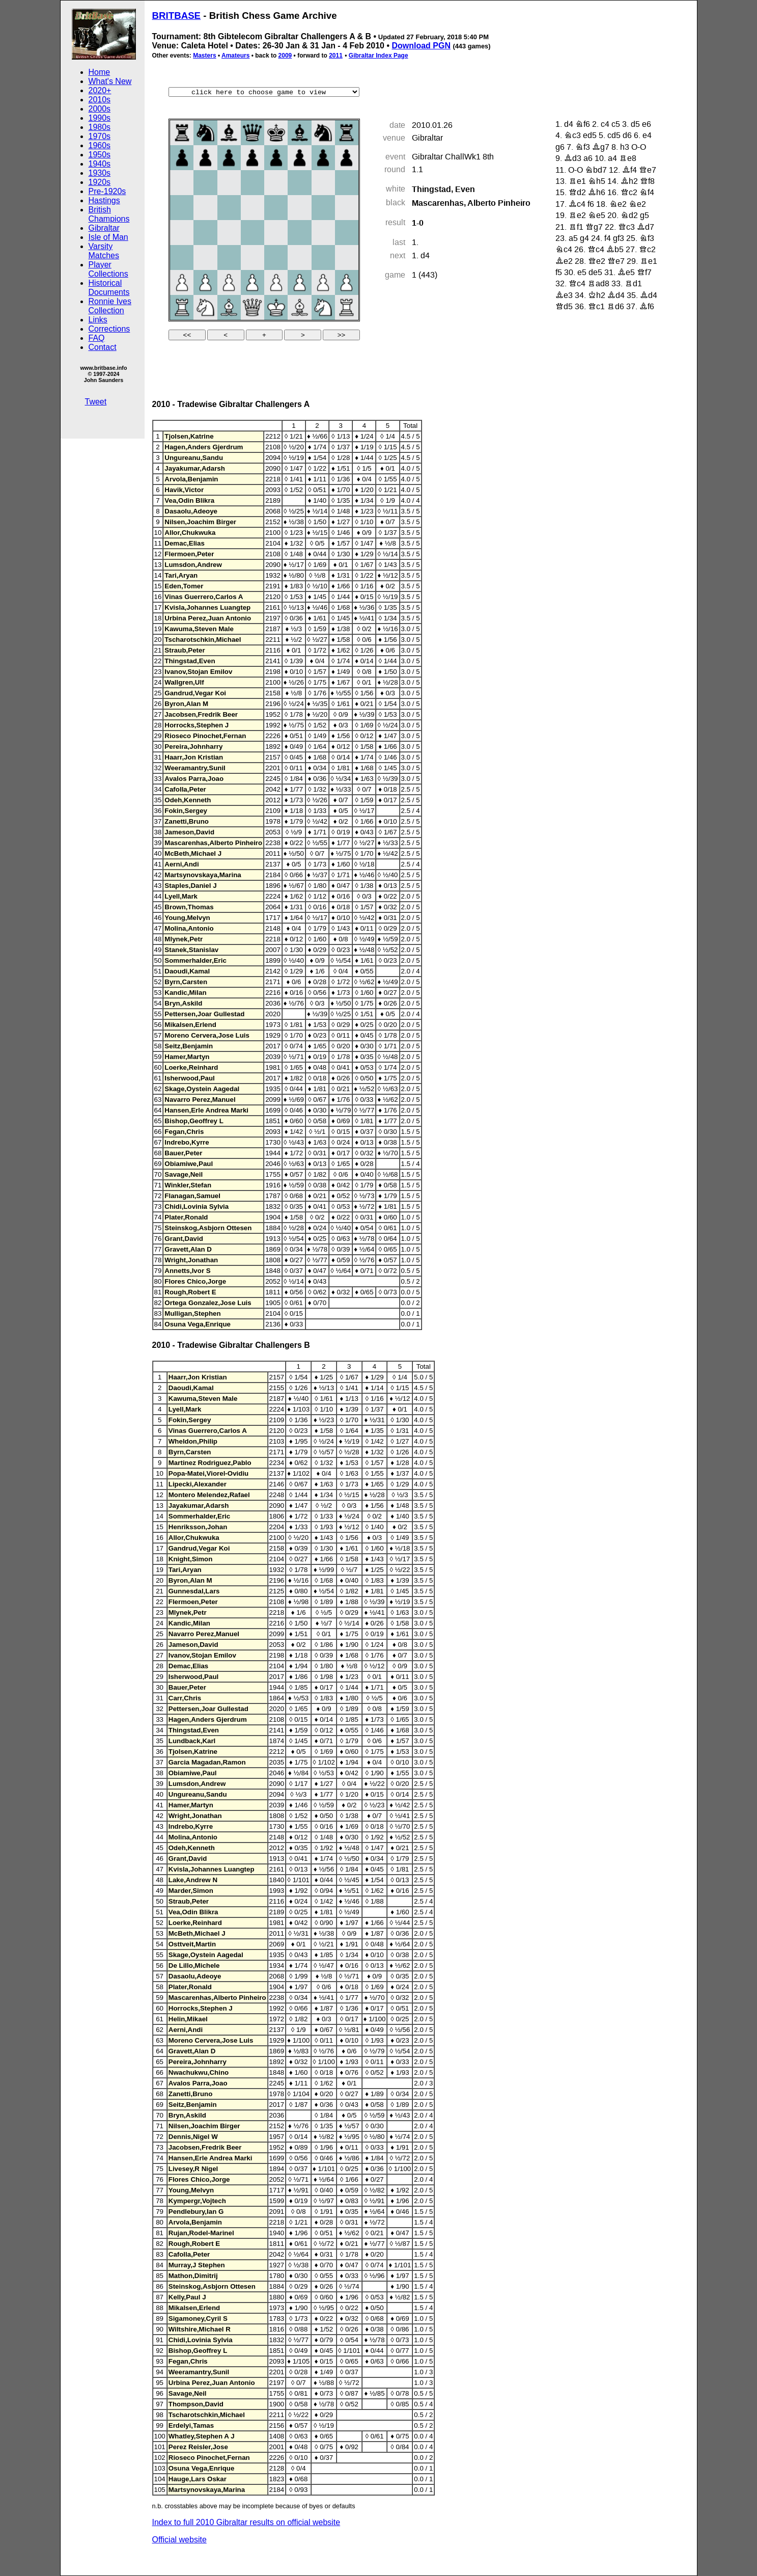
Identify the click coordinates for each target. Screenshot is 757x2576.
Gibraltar (104, 228)
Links (98, 319)
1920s (100, 182)
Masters (204, 55)
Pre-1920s (107, 191)
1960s (100, 145)
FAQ (97, 338)
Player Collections (108, 269)
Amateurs (235, 55)
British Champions (109, 214)
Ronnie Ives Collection (110, 306)
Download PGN (421, 45)
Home (99, 72)
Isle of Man (108, 237)
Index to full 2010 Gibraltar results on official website (246, 2522)
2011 (336, 55)
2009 (285, 55)
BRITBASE (176, 15)
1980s (100, 127)
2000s (100, 108)
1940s (100, 163)
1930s (100, 173)
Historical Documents (109, 287)
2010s (100, 99)
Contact (103, 347)
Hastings (104, 200)
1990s (100, 118)
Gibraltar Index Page (378, 55)
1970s (100, 136)
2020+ (100, 90)
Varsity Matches (104, 251)
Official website (179, 2539)
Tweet (96, 401)
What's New (110, 81)
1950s (100, 154)
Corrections (109, 328)
